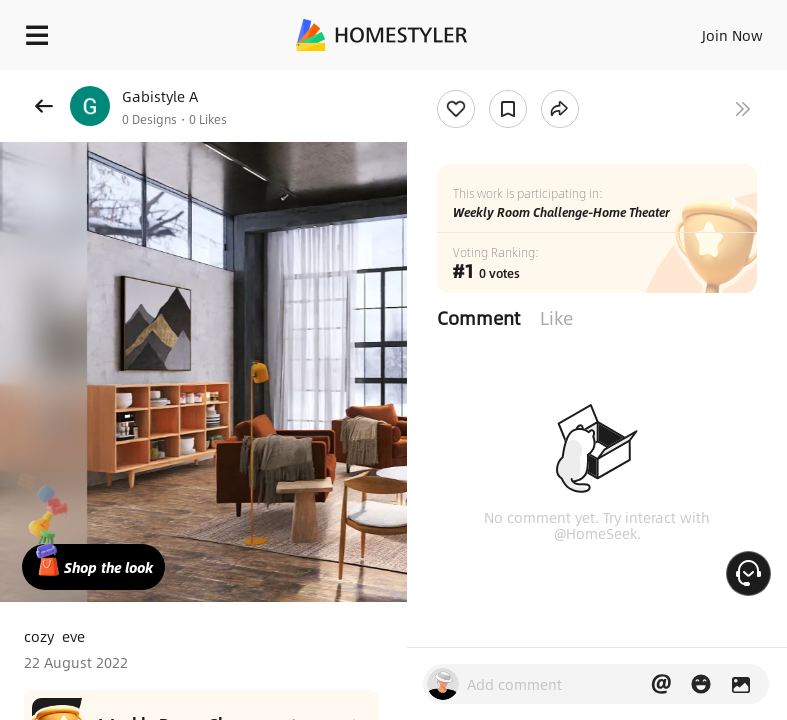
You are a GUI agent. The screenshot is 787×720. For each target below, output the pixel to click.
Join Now (732, 35)
